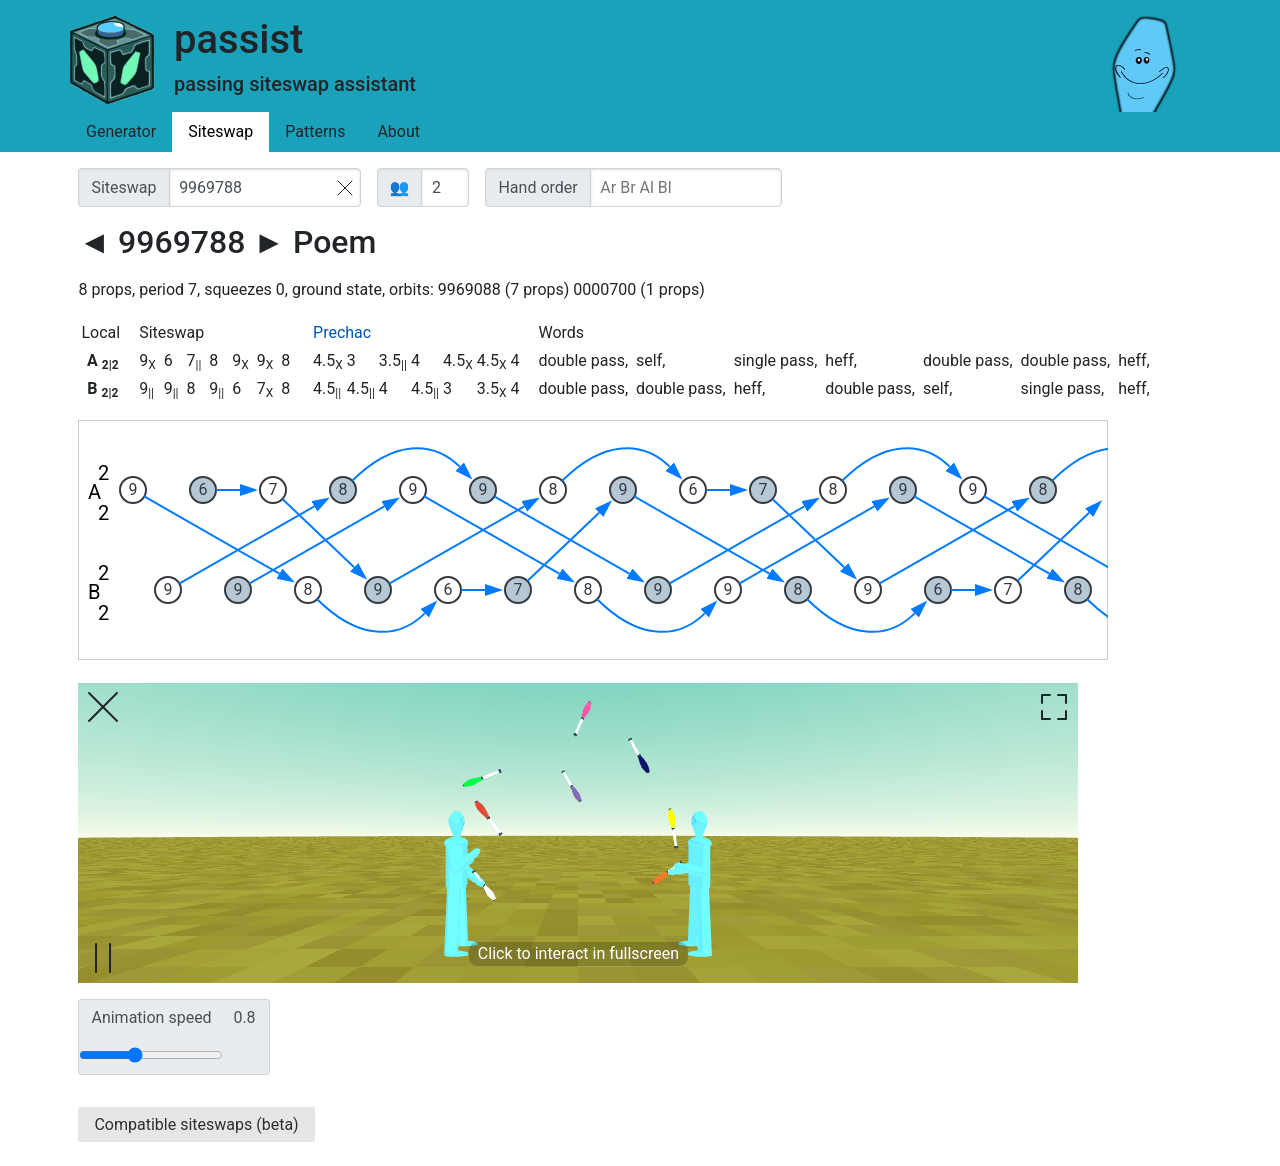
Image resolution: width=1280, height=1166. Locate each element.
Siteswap (220, 131)
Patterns (315, 131)
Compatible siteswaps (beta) (196, 1124)
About (398, 131)
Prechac (342, 332)
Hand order (537, 187)
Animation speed (173, 1018)
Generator (121, 131)
